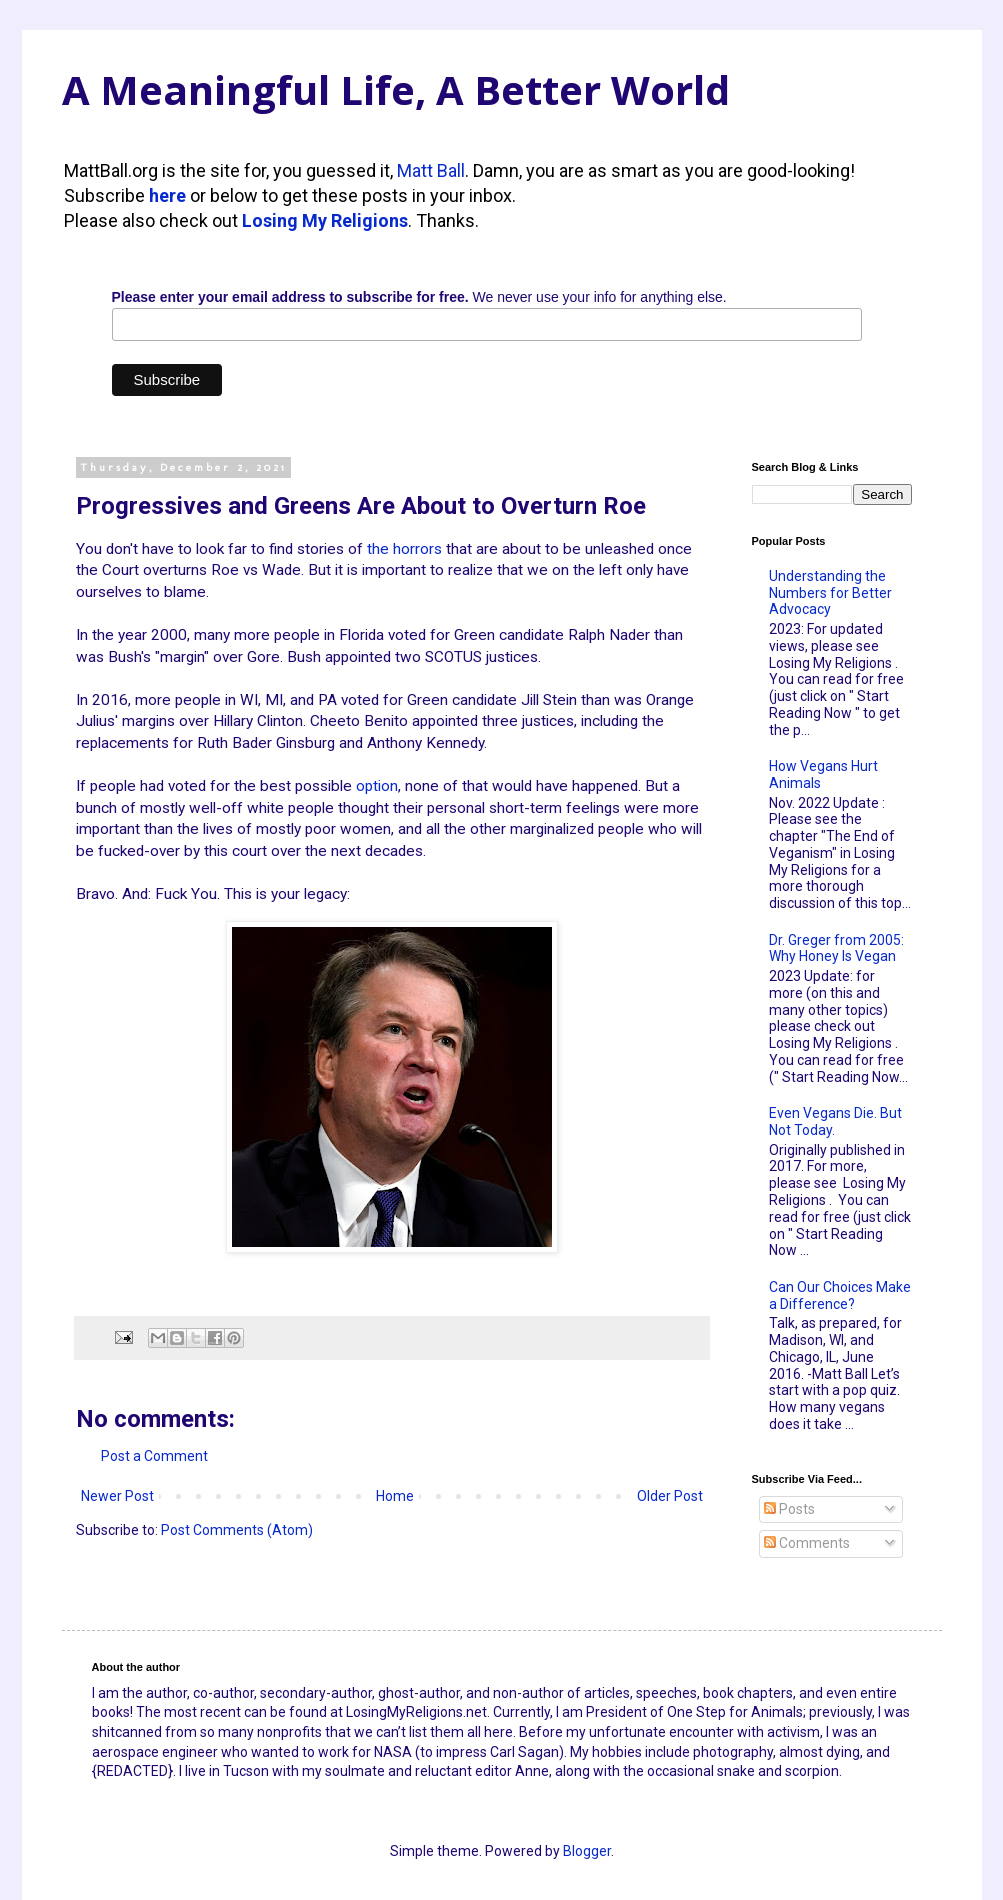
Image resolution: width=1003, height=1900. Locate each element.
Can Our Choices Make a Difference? (840, 1295)
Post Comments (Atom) (237, 1530)
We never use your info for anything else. (419, 297)
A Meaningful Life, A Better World (396, 89)
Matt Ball (431, 170)
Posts (789, 1509)
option (377, 786)
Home (395, 1496)
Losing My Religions (325, 220)
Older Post (670, 1496)
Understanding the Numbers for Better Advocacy (830, 593)
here (167, 195)
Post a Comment (154, 1456)
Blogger (587, 1851)
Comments (807, 1543)
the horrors (404, 549)
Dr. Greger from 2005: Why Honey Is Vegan (836, 948)
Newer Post (117, 1496)
